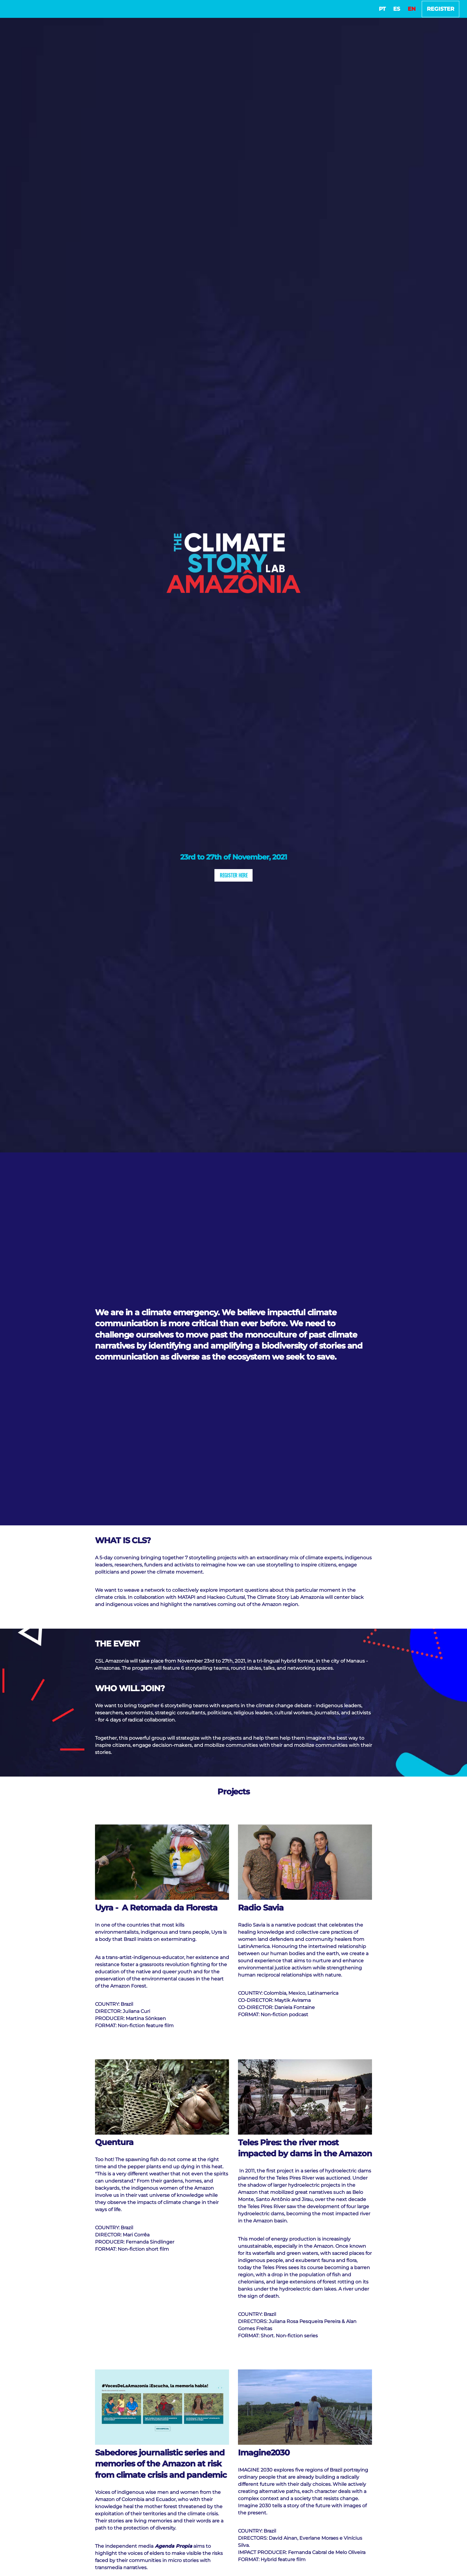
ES (396, 9)
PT (382, 9)
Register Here (233, 875)
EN (412, 9)
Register (440, 9)
